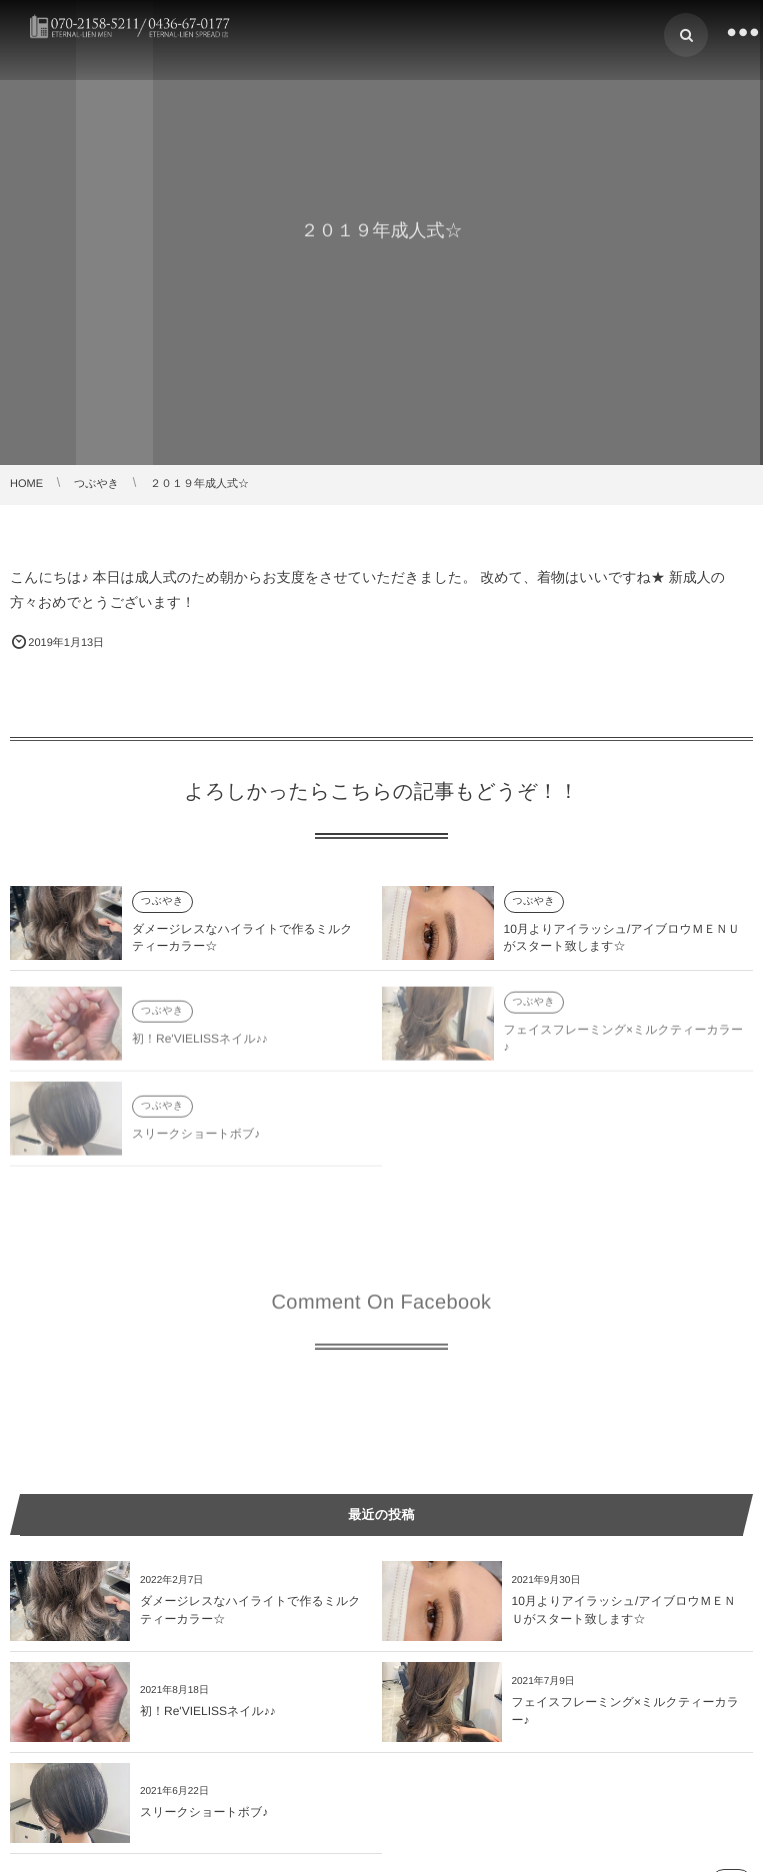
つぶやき (162, 901)
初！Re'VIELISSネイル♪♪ (200, 1042)
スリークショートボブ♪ (196, 1137)
